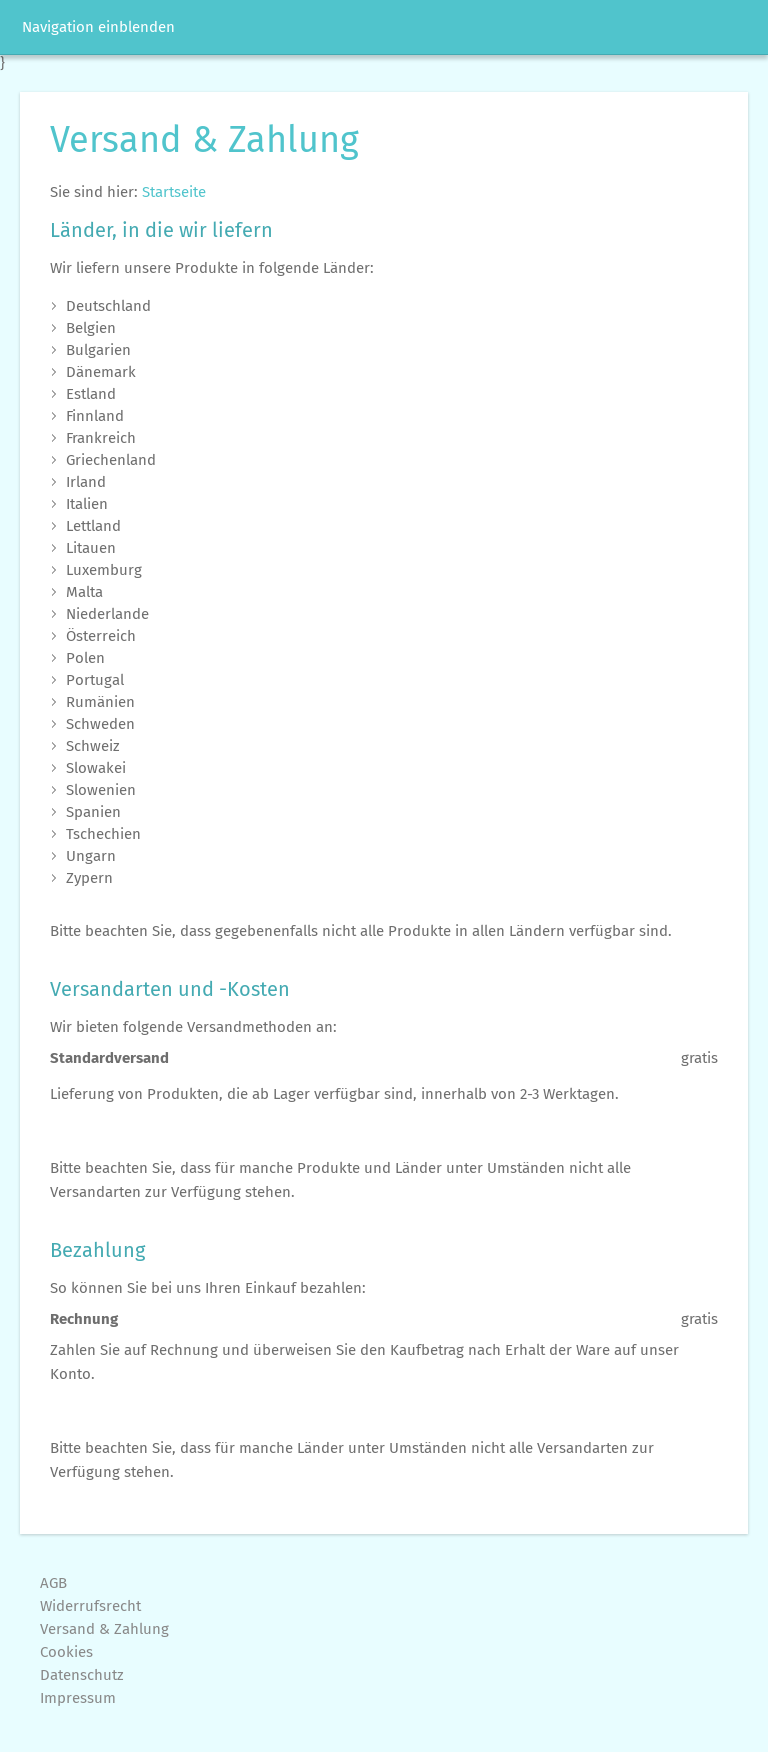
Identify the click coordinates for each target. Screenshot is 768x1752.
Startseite (174, 192)
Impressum (78, 1698)
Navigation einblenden (98, 27)
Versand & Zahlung (104, 1629)
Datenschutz (82, 1675)
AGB (53, 1583)
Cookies (66, 1652)
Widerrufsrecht (90, 1606)
